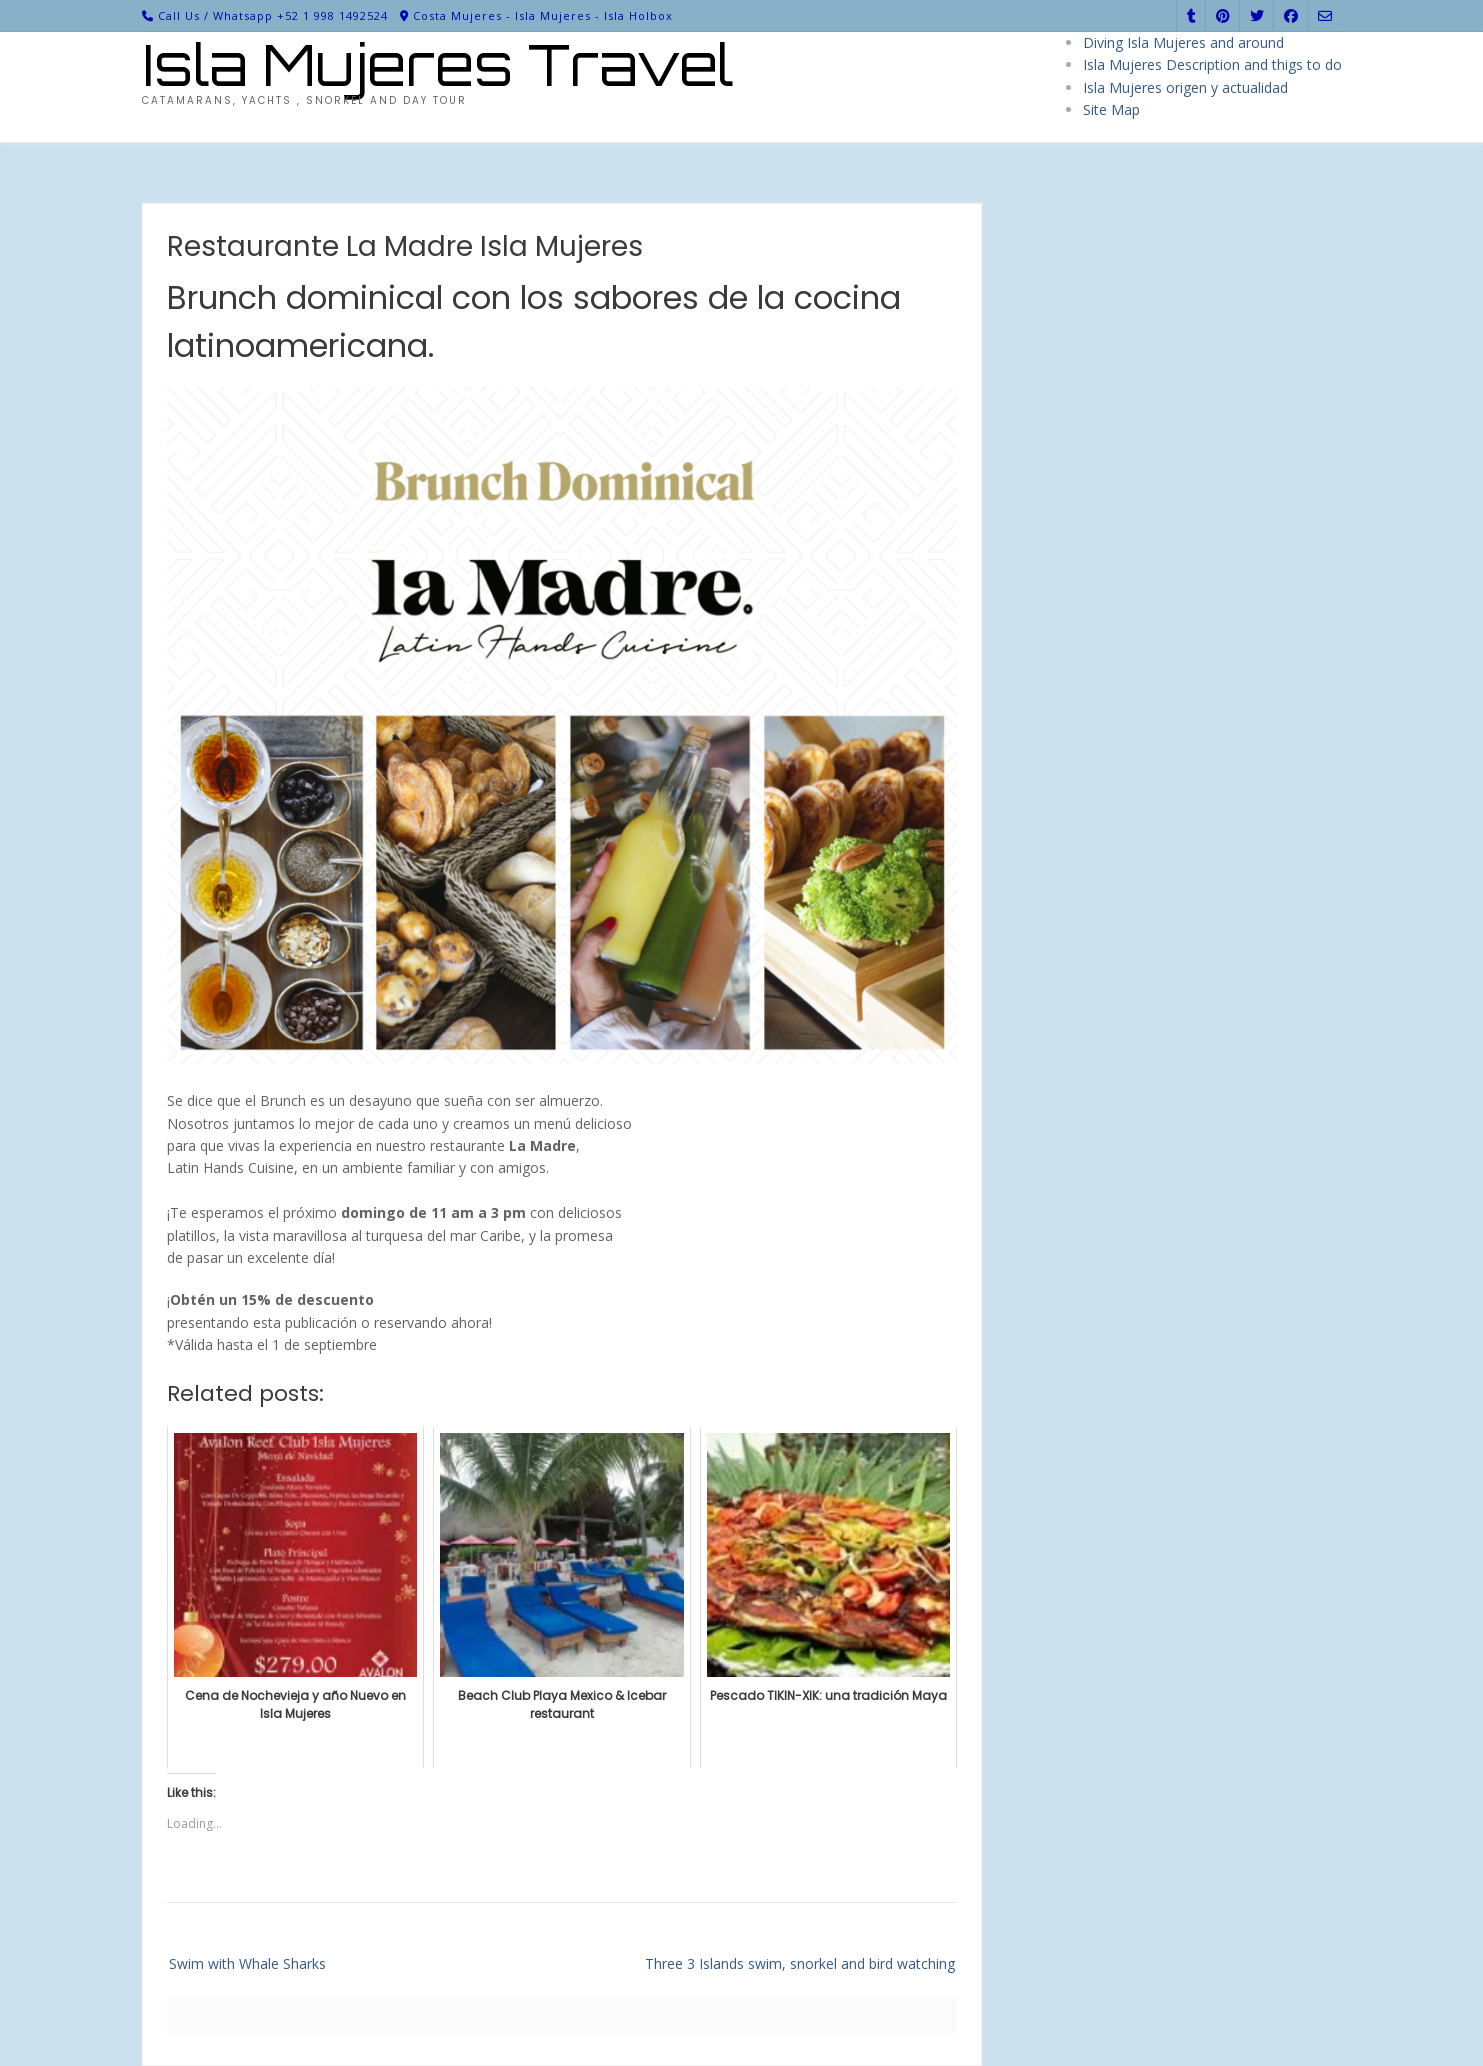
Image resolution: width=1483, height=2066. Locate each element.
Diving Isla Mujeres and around (1183, 42)
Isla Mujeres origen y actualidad (1185, 87)
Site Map (1111, 109)
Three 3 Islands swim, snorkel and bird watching (800, 1963)
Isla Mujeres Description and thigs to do (1212, 64)
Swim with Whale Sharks (247, 1963)
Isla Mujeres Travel (438, 65)
